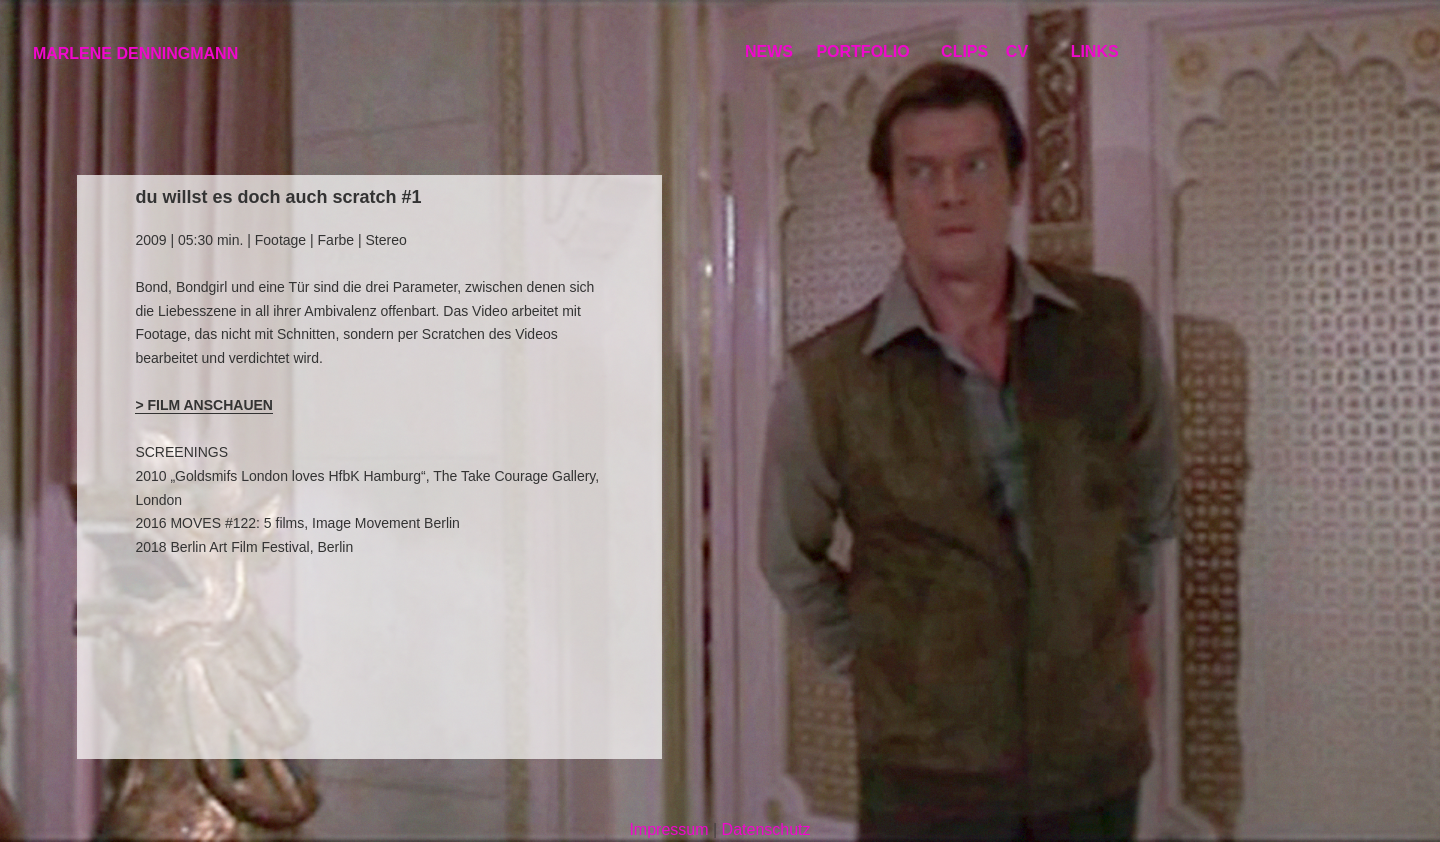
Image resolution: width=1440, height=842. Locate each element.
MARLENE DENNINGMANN (135, 53)
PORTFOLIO (862, 51)
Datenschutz (766, 829)
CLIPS (964, 51)
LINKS (1095, 51)
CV (1017, 51)
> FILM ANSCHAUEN (204, 405)
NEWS (769, 51)
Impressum (668, 829)
